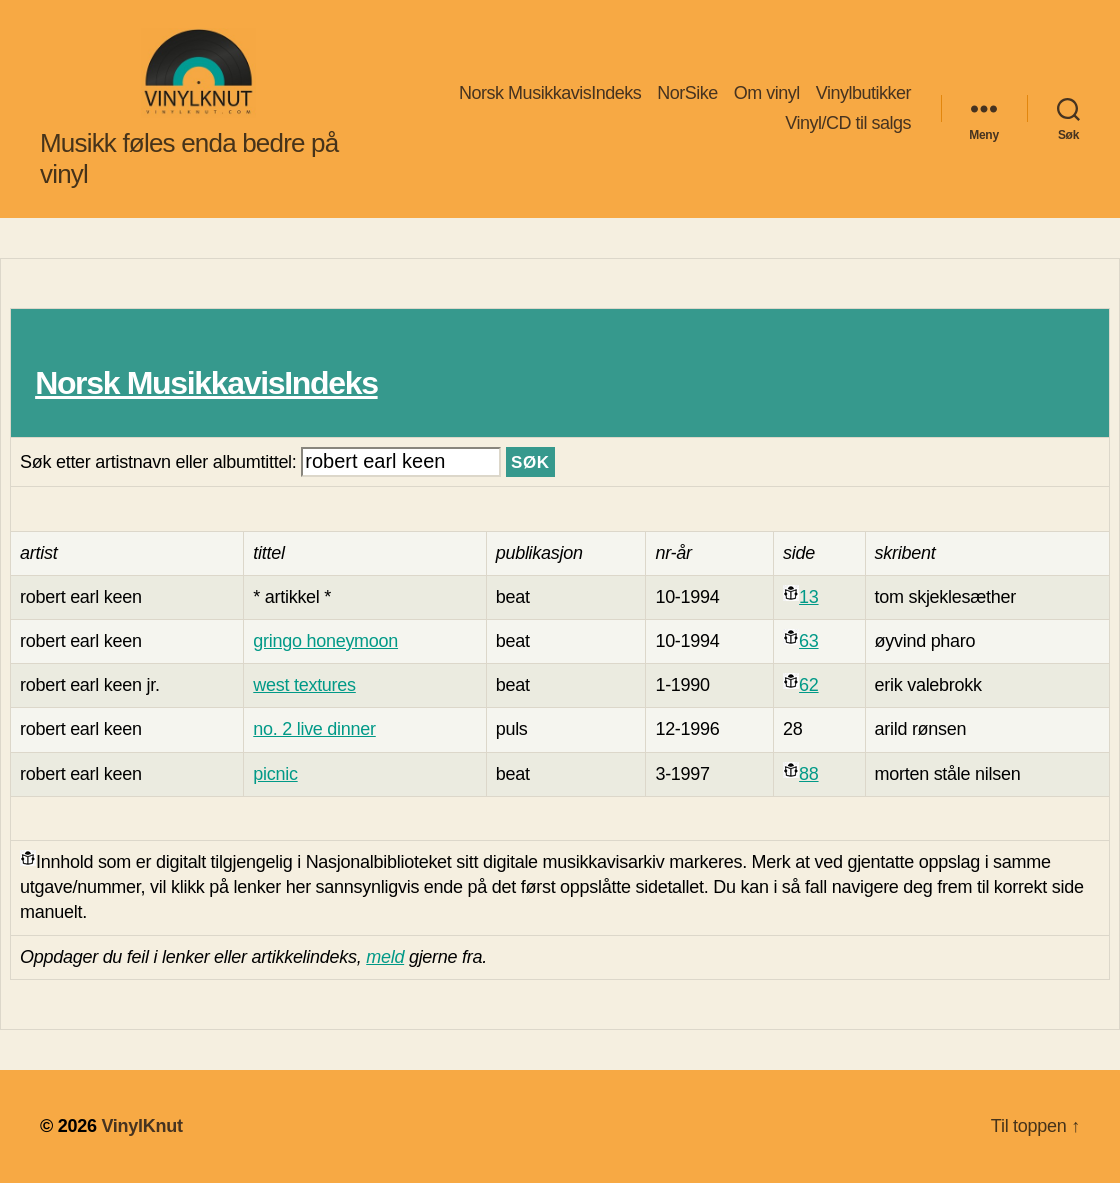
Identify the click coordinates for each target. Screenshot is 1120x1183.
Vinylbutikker (863, 93)
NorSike (687, 93)
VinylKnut (141, 1126)
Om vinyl (767, 93)
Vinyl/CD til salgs (848, 123)
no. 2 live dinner (314, 729)
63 (808, 641)
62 (808, 685)
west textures (304, 685)
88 (808, 774)
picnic (275, 774)
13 (808, 597)
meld (385, 957)
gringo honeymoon (325, 641)
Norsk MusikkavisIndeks (550, 93)
